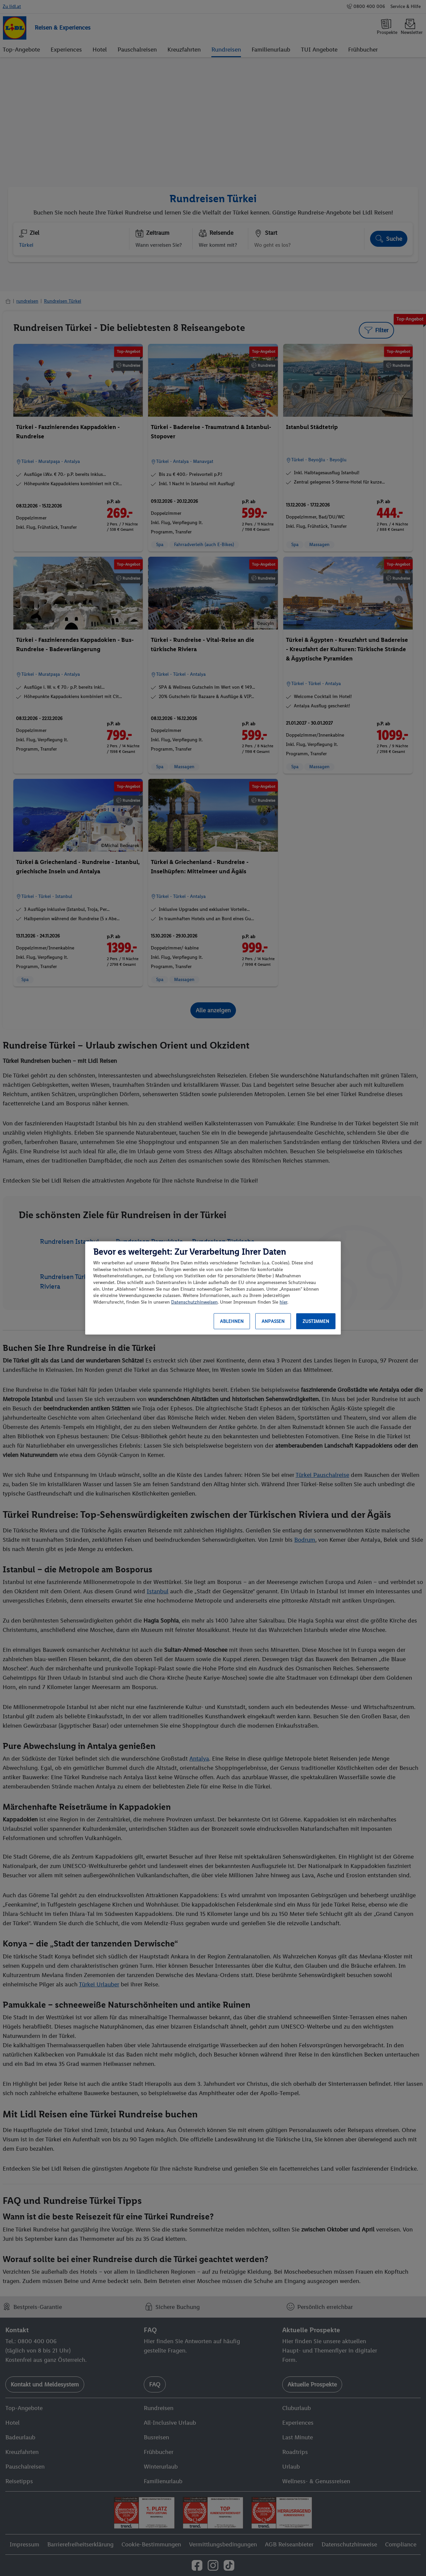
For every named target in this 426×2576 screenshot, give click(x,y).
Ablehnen (232, 1321)
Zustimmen (316, 1321)
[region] (213, 1288)
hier (283, 1302)
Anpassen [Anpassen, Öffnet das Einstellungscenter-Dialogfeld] (273, 1321)
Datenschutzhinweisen (194, 1302)
